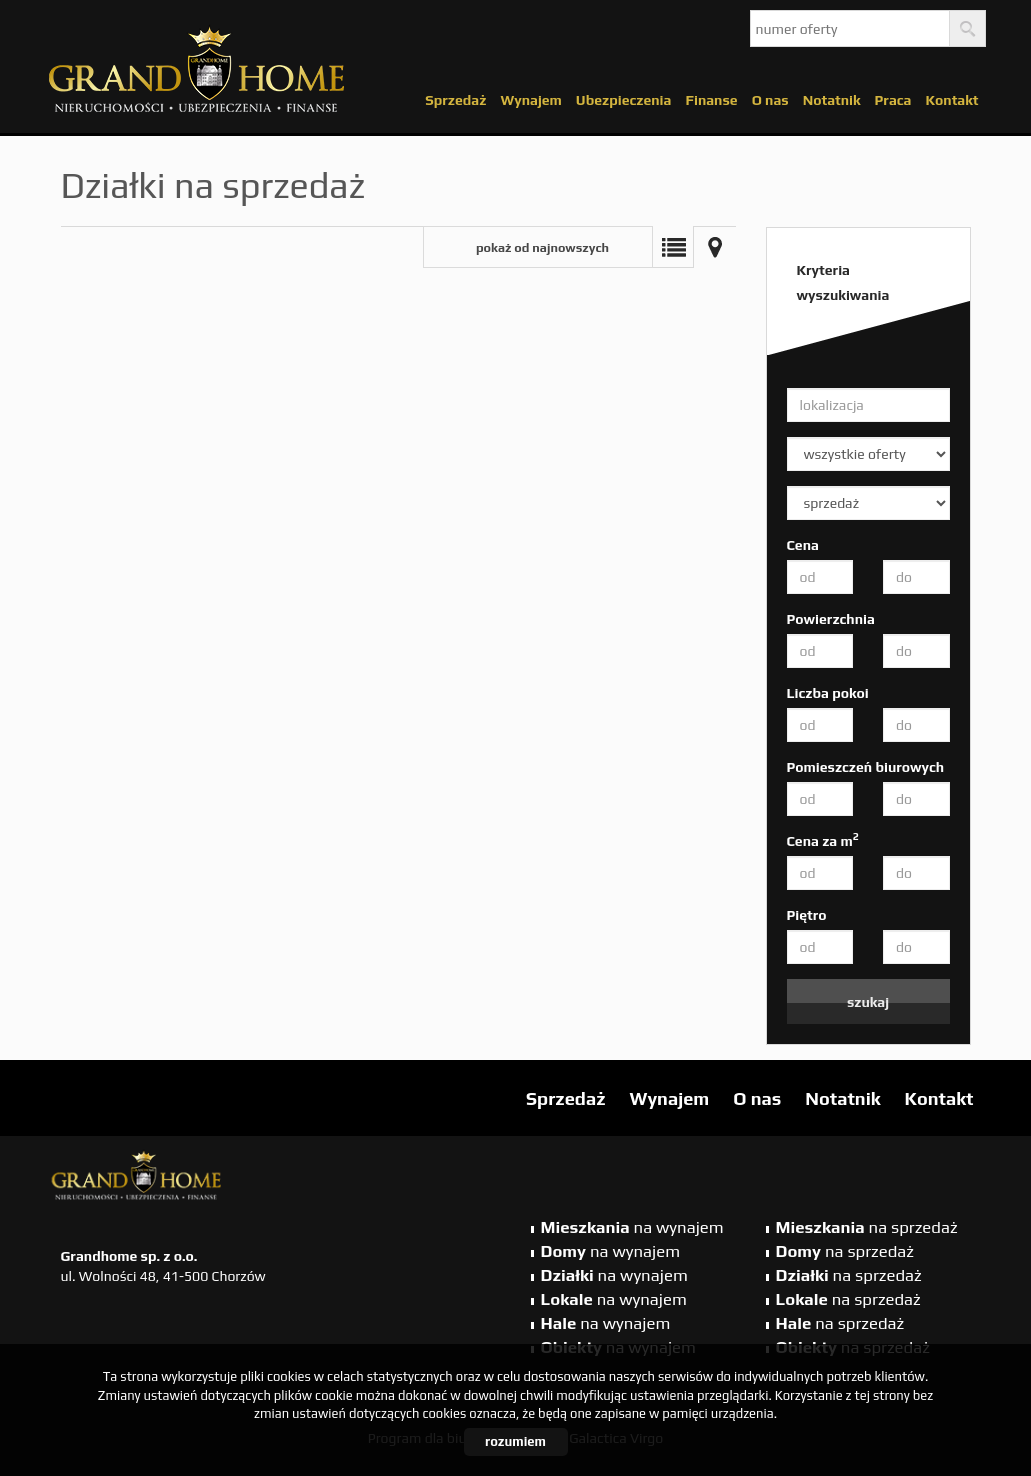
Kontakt (951, 100)
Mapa (715, 247)
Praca (893, 100)
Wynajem (530, 100)
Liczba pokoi (828, 693)
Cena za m (823, 840)
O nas (770, 100)
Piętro (807, 915)
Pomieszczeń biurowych (866, 767)
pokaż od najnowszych (542, 247)
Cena (803, 545)
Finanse (711, 100)
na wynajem (632, 1227)
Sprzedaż (455, 100)
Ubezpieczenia (624, 100)
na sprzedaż (867, 1227)
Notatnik (832, 100)
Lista (673, 247)
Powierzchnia (831, 619)
